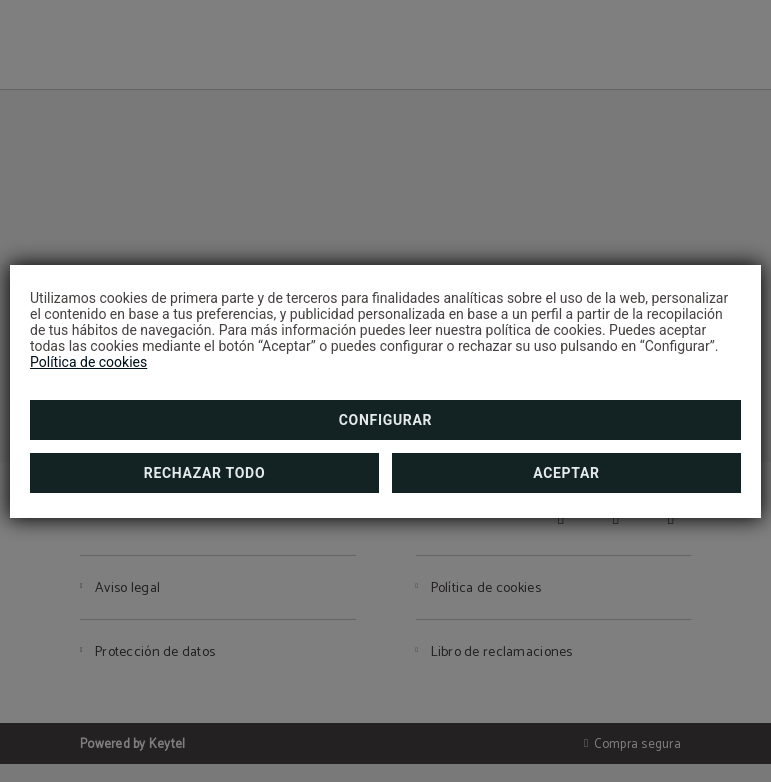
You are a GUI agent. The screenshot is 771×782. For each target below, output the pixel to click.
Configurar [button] (386, 420)
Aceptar (566, 473)
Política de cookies (88, 362)
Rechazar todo (204, 473)
